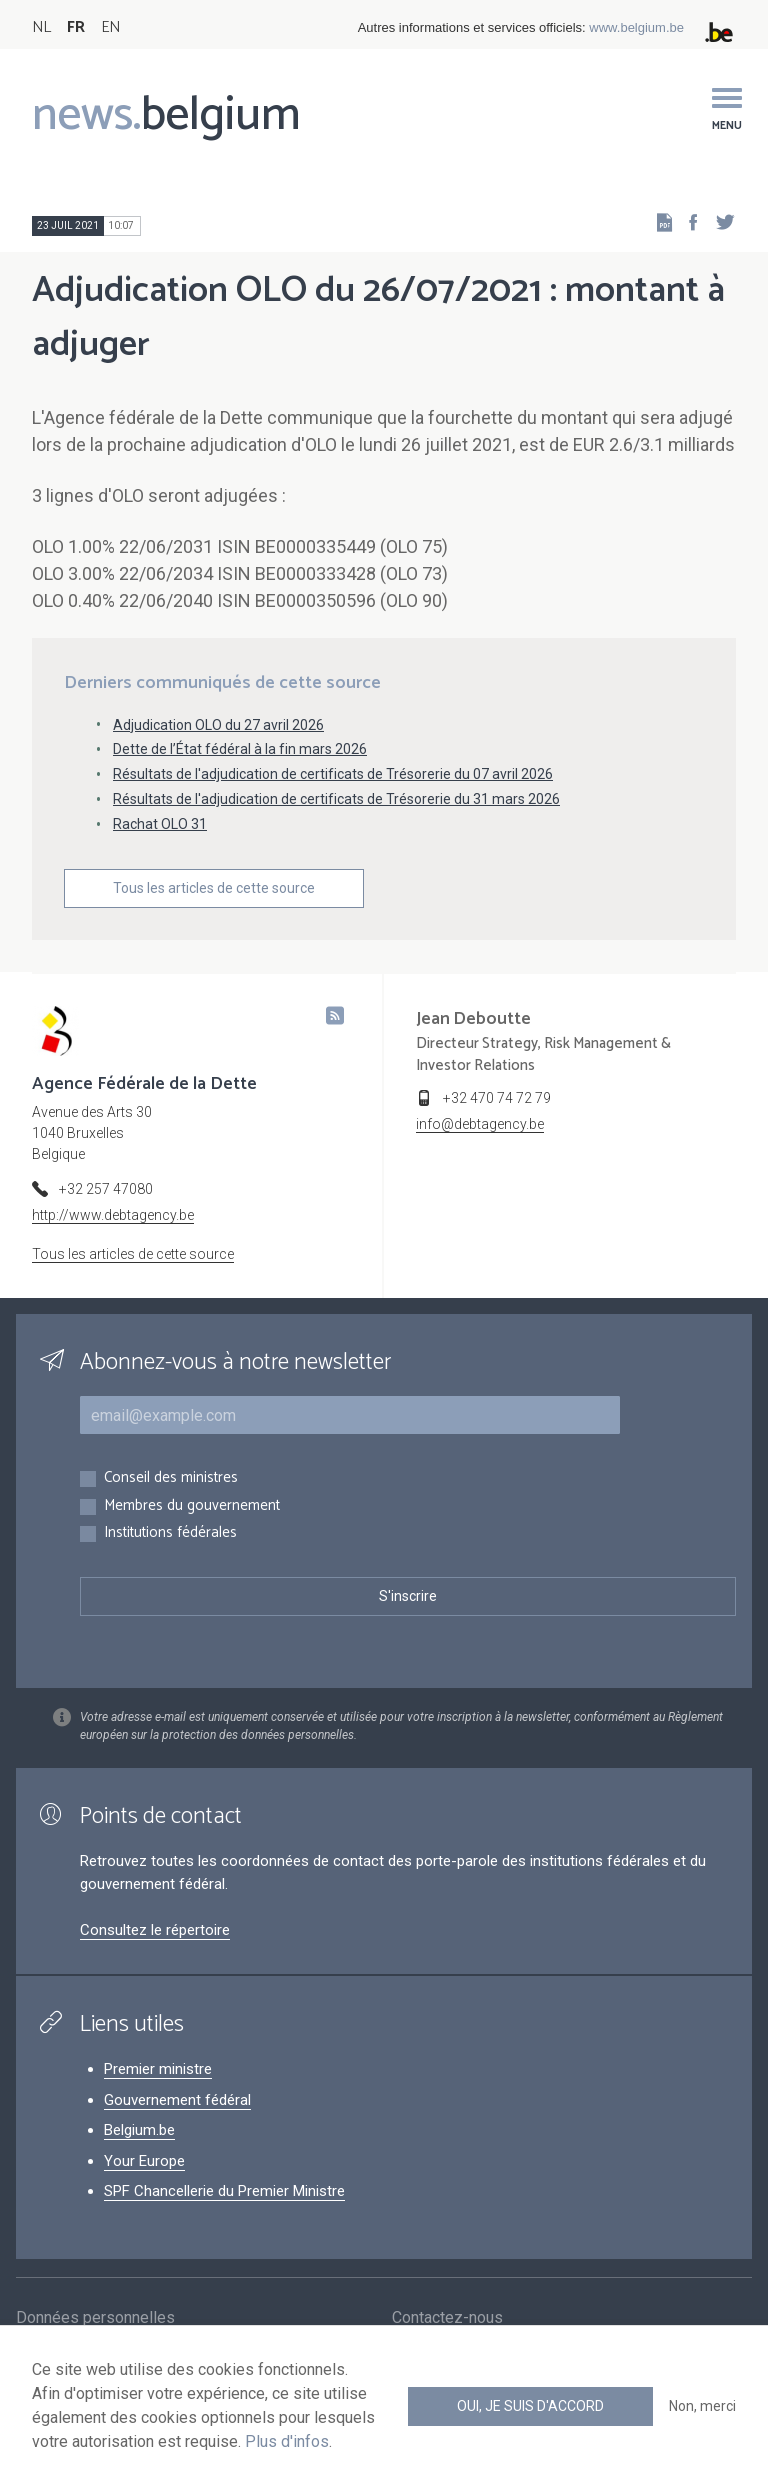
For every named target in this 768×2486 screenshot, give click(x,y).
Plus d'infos (287, 2441)
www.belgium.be (636, 27)
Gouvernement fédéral (177, 2100)
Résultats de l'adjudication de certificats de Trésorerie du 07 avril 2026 (333, 774)
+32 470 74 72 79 (497, 1098)
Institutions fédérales (170, 1533)
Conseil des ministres (171, 1478)
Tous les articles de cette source (214, 888)
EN (110, 27)
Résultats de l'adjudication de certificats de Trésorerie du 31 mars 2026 (336, 799)
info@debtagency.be (480, 1124)
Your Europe (144, 2161)
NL (41, 27)
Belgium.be (139, 2130)
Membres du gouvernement (192, 1506)
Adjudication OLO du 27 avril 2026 (218, 725)
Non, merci (702, 2406)
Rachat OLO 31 (160, 824)
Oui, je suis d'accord (530, 2406)
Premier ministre (158, 2069)
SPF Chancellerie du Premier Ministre (224, 2191)
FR (76, 27)
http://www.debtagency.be (113, 1215)
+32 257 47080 (106, 1189)
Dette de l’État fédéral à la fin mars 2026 (240, 749)
